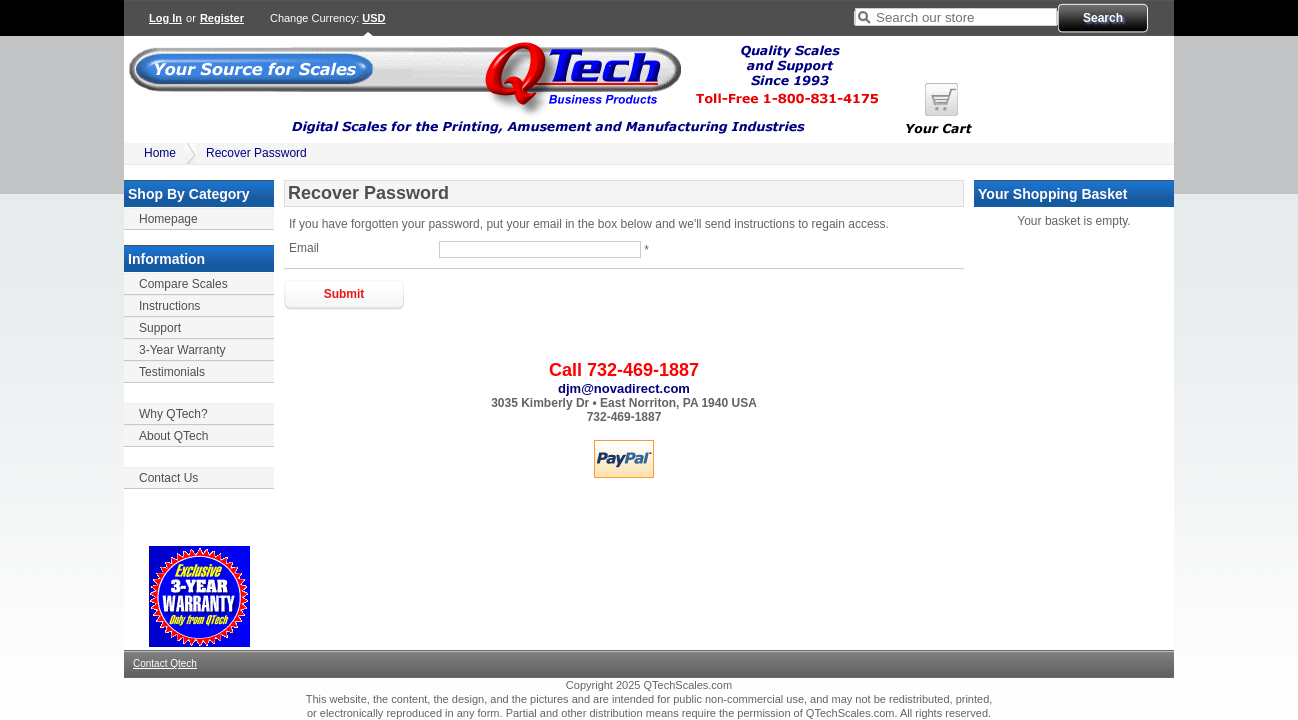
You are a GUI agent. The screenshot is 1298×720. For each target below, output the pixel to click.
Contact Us (168, 478)
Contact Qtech (165, 663)
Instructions (169, 306)
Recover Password (256, 153)
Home (160, 153)
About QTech (173, 436)
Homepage (168, 219)
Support (160, 328)
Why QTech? (173, 414)
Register (222, 18)
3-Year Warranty (182, 350)
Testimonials (172, 372)
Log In (165, 18)
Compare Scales (183, 284)
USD (373, 18)
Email (304, 248)
